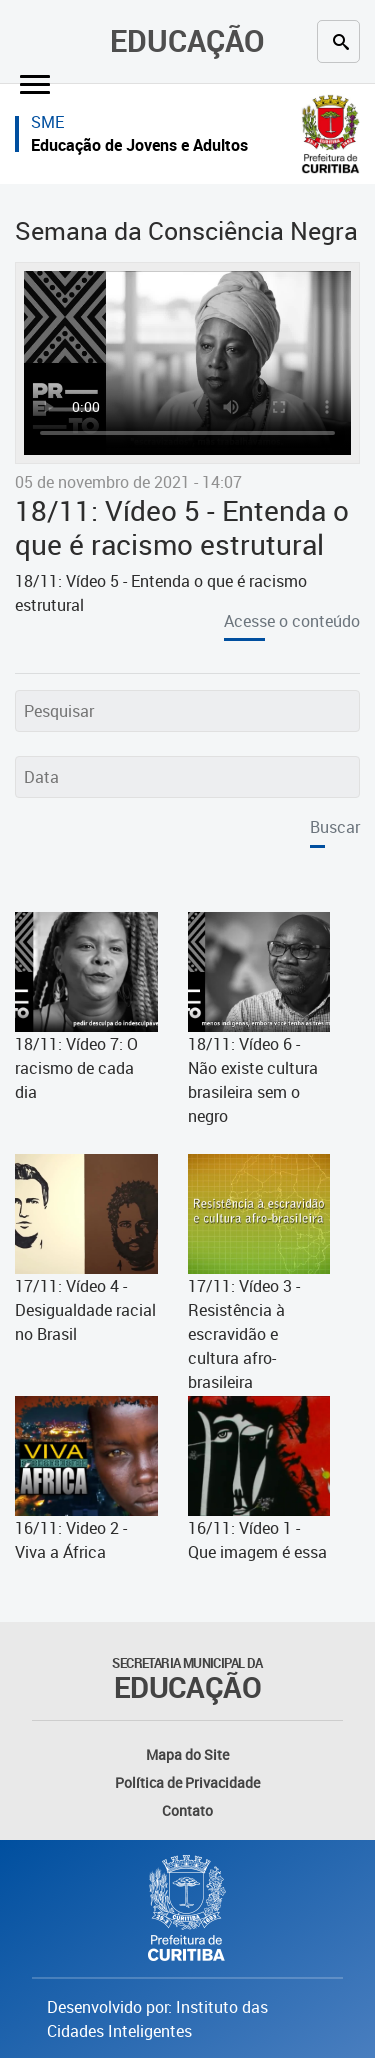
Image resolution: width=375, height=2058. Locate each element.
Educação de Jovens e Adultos (139, 145)
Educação (187, 40)
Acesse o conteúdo (292, 621)
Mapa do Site (187, 1754)
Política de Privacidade (187, 1782)
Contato (187, 1810)
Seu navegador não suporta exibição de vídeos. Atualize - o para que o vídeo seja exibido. (187, 363)
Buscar (335, 827)
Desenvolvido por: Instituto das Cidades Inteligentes (157, 2019)
